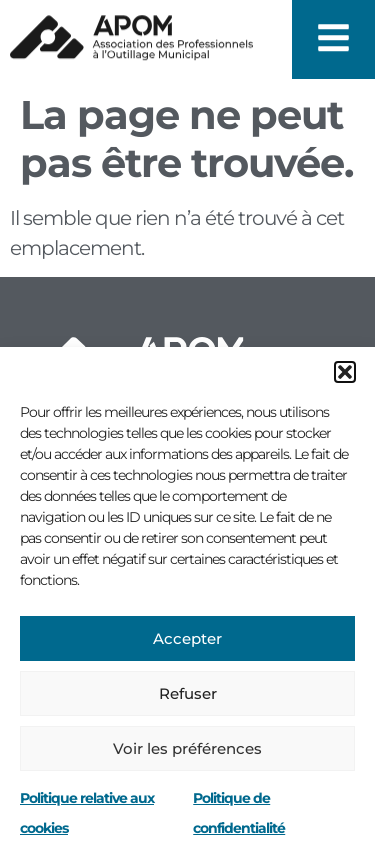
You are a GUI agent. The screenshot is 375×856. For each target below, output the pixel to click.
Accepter (187, 638)
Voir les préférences (187, 748)
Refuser (188, 693)
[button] (345, 372)
